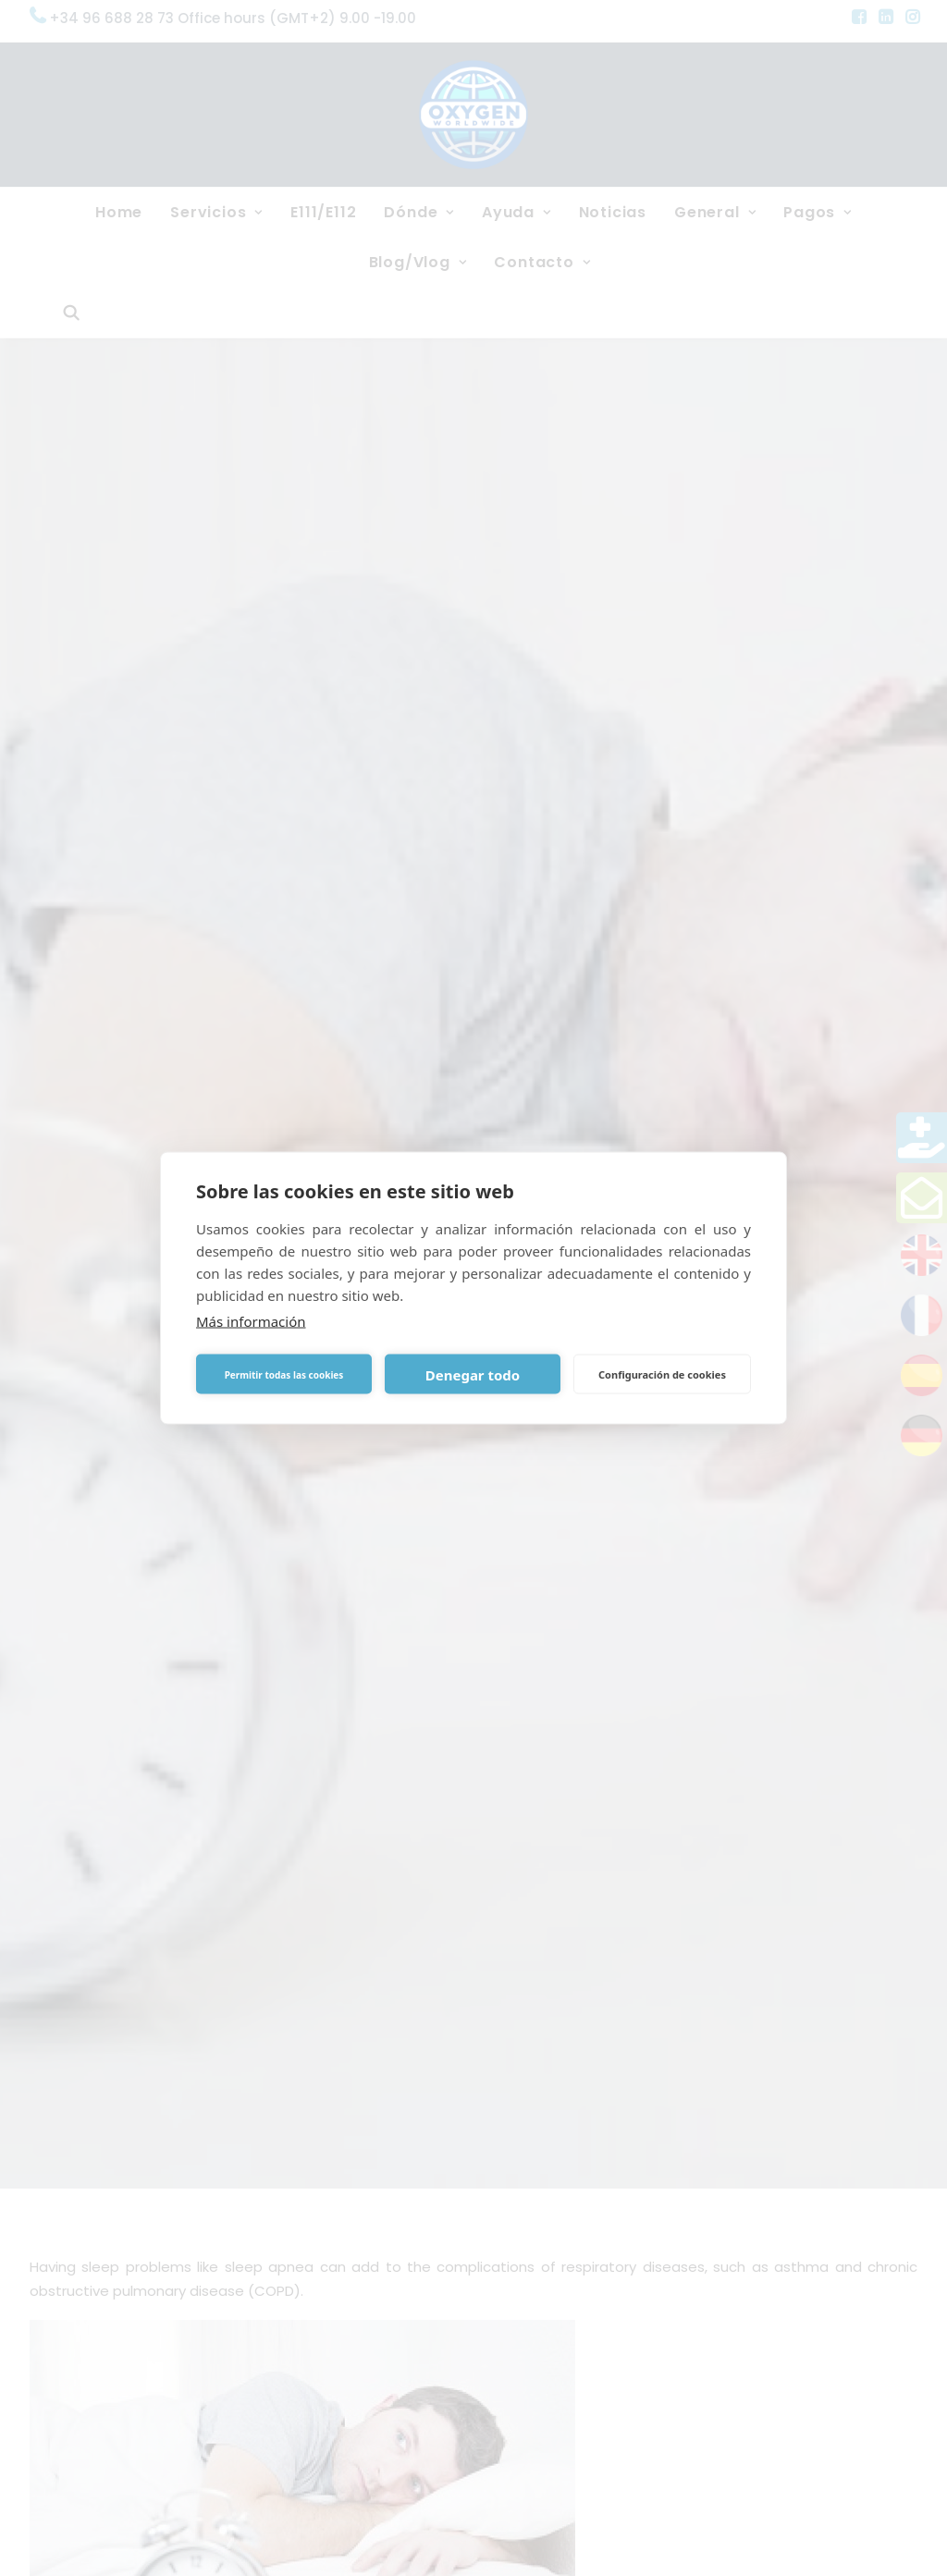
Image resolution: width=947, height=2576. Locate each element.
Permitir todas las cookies (284, 1374)
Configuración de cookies (662, 1373)
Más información (251, 1321)
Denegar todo (472, 1374)
